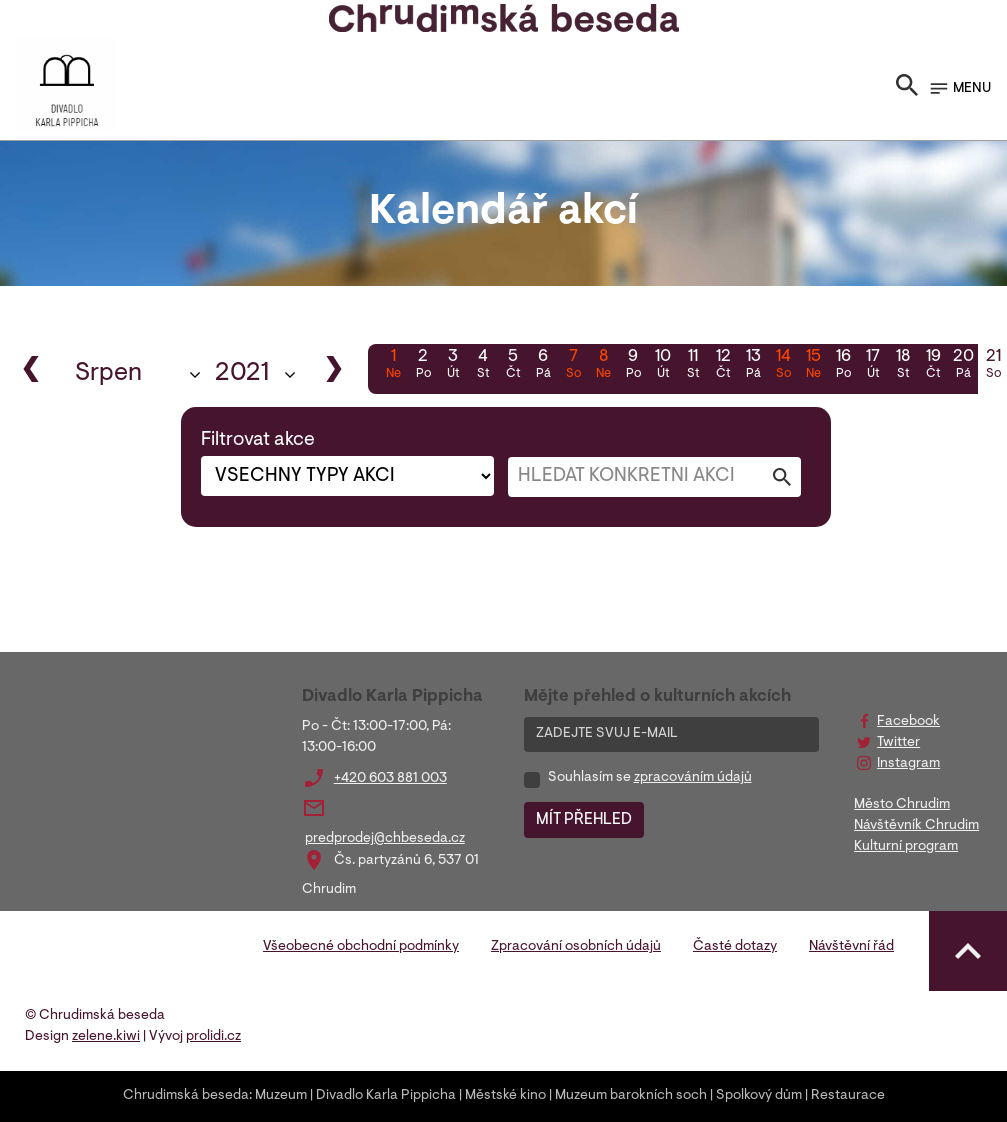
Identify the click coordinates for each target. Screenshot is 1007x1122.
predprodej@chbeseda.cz (385, 839)
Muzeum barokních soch (631, 1096)
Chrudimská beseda (186, 1096)
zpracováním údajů (693, 778)
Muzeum (281, 1096)
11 (693, 366)
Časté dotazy (735, 947)
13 (753, 366)
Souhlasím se (650, 778)
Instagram (908, 764)
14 (783, 366)
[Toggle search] (907, 89)
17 (873, 366)
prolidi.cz (213, 1037)
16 (843, 366)
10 (663, 366)
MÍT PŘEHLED (584, 820)
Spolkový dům (759, 1096)
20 (963, 366)
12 (723, 366)
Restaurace (848, 1096)
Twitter (898, 743)
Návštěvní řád (851, 947)
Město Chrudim (902, 805)
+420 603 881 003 (390, 779)
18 (903, 366)
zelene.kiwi (106, 1037)
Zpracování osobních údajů (576, 947)
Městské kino (505, 1096)
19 (933, 366)
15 (813, 366)
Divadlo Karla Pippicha (386, 1096)
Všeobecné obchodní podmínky (361, 947)
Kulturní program (906, 847)
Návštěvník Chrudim (916, 826)
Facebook (908, 722)
